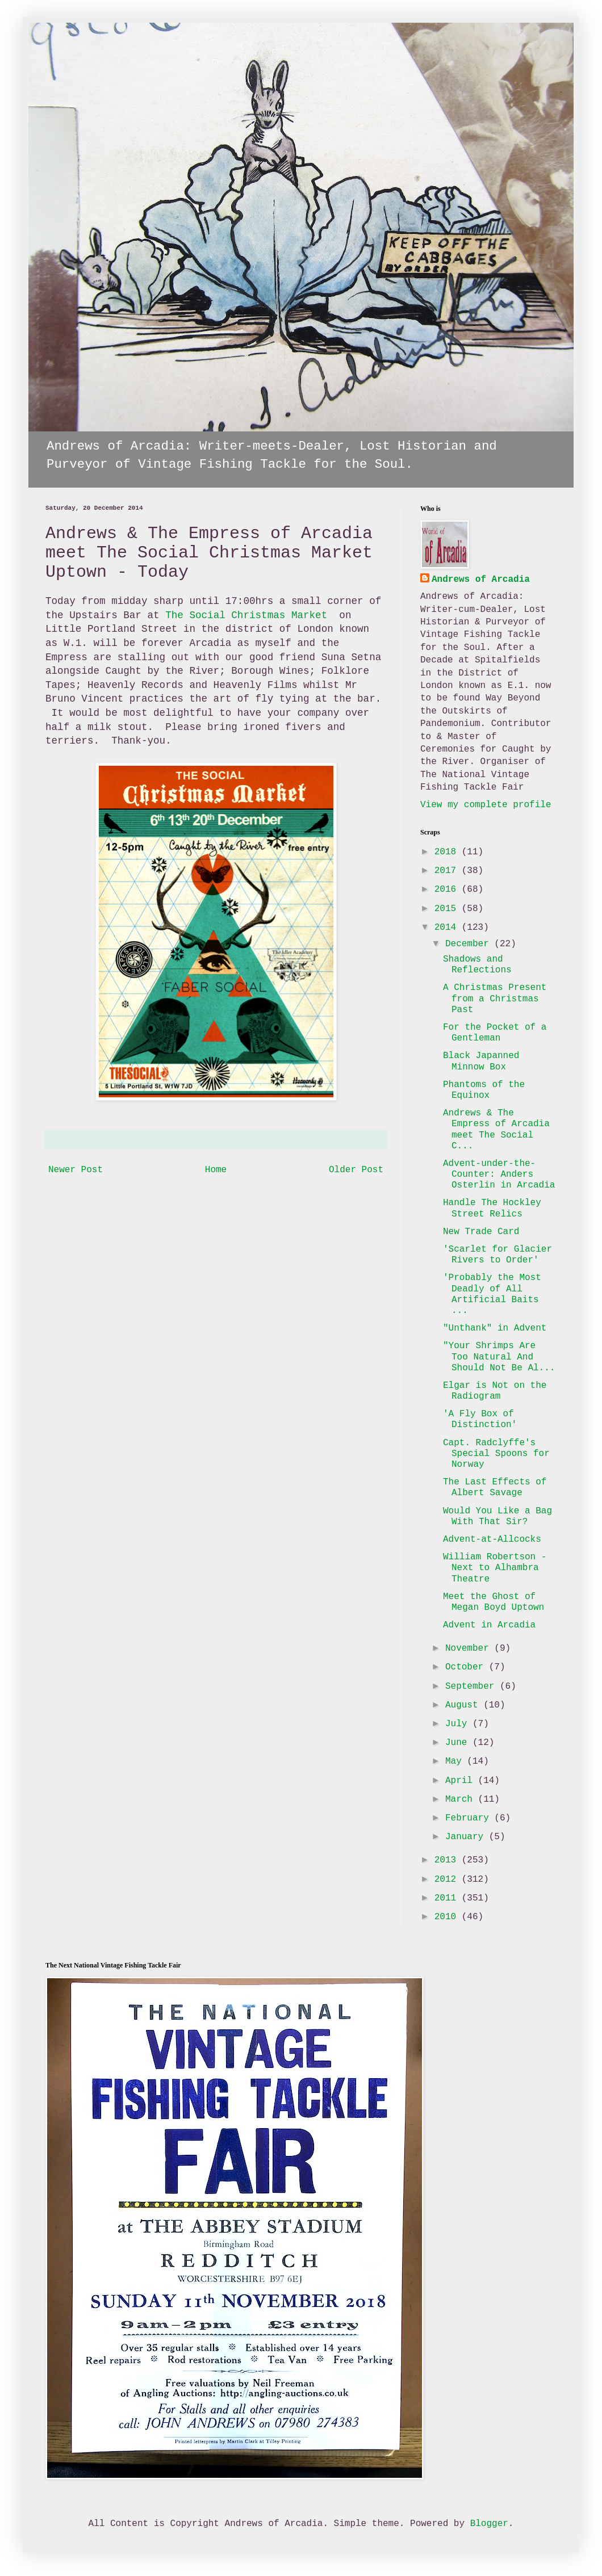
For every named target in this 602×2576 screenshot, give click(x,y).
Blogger (489, 2524)
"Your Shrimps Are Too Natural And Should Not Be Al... (499, 1357)
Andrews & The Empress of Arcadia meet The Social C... (496, 1129)
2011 (448, 1898)
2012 (448, 1879)
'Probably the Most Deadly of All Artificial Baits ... (492, 1294)
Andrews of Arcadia (481, 579)
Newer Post (75, 1170)
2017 (448, 871)
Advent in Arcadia (489, 1625)
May (456, 1761)
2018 (448, 852)
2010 (448, 1917)
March (461, 1799)
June (459, 1743)
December (469, 944)
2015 (448, 909)
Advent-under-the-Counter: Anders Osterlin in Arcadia (499, 1174)
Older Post (356, 1170)
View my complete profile (485, 805)
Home (216, 1170)
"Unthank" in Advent (494, 1328)
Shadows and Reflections (477, 964)
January (467, 1837)
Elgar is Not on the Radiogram (494, 1391)
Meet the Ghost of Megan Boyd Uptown (493, 1602)
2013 (448, 1860)
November (469, 1648)
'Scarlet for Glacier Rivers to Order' (497, 1254)
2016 (448, 889)
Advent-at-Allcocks (492, 1539)
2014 (448, 927)
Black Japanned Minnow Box (481, 1061)
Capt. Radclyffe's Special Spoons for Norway (496, 1454)
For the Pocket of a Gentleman (494, 1032)
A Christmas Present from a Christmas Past (494, 998)
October (467, 1667)
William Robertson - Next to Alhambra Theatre (494, 1568)
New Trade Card (481, 1232)
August (464, 1705)
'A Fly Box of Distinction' (480, 1419)
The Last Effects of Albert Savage (494, 1487)
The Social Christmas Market (249, 615)
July (459, 1724)
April (461, 1781)
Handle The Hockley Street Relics (492, 1208)
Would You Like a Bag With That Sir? (497, 1516)
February (469, 1818)
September (472, 1686)
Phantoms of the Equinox (484, 1090)
